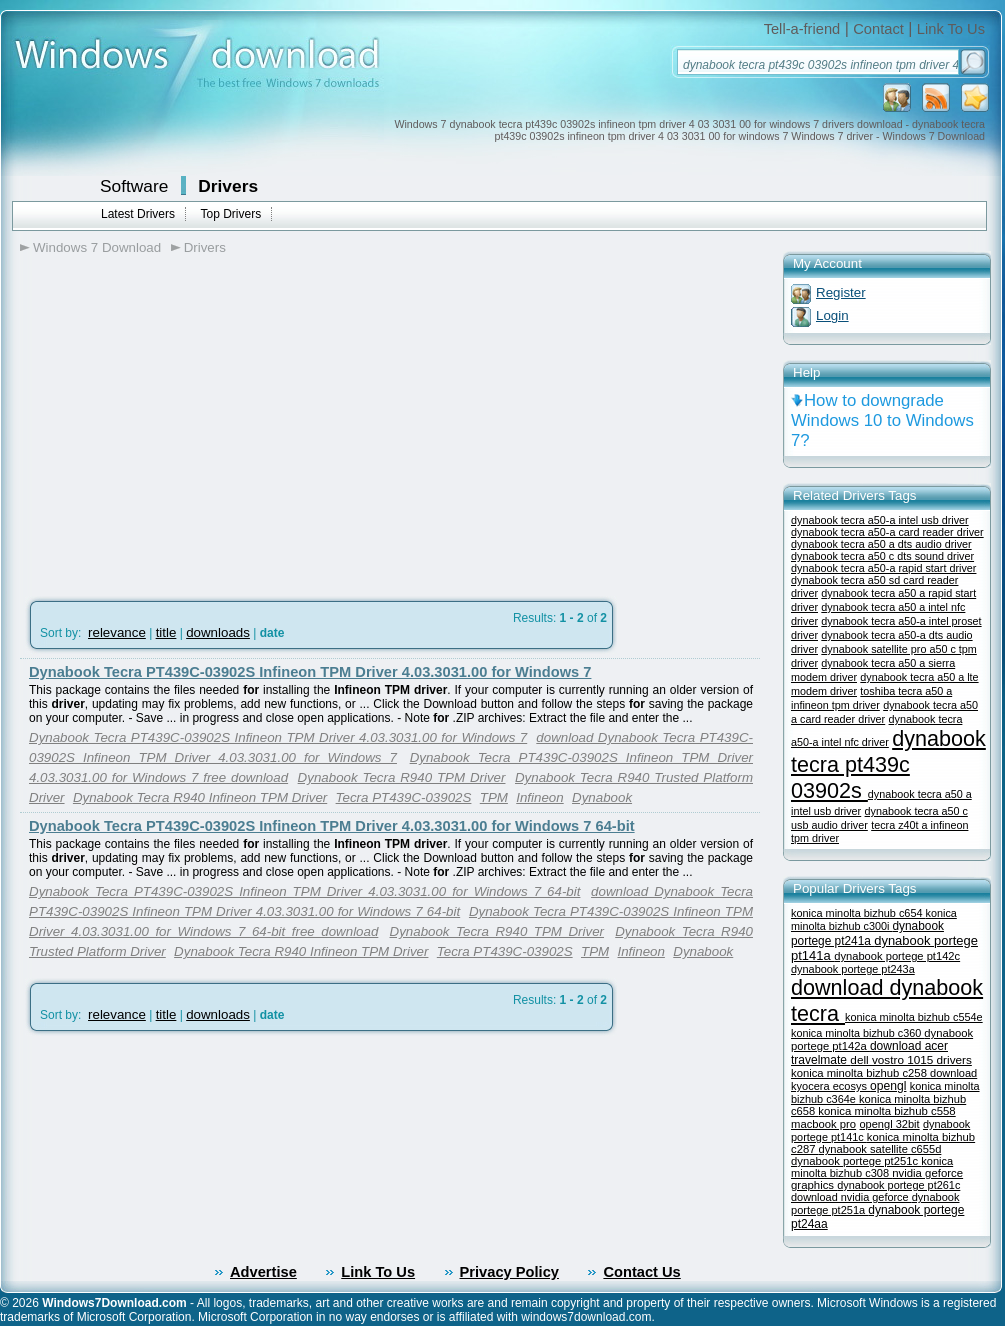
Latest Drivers (138, 214)
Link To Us (951, 29)
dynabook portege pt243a (853, 969)
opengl (888, 1086)
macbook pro (823, 1124)
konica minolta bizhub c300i (874, 919)
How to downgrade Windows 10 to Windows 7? (882, 420)
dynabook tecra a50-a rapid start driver (883, 568)
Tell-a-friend (802, 29)
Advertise (263, 1272)
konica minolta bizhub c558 (886, 1111)
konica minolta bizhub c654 (858, 913)
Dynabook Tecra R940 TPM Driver (402, 777)
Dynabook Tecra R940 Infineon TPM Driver (200, 797)
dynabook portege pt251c (856, 1161)
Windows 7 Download (97, 247)
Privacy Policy (509, 1272)
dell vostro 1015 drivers (910, 1059)
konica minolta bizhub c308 (872, 1167)
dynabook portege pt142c (897, 956)
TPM (494, 797)
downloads (218, 632)
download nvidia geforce (851, 1197)
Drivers (228, 186)
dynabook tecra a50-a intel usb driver (880, 520)
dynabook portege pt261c (898, 1185)
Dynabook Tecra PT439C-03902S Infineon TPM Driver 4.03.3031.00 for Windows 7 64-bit (332, 826)
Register (841, 292)
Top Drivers (230, 214)
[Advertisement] (188, 421)
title (166, 632)
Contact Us (641, 1272)
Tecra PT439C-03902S (404, 797)
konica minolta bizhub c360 (857, 1033)
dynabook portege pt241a (867, 933)
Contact (878, 29)
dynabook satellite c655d (880, 1149)
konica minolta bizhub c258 (860, 1073)
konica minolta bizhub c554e (914, 1017)
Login (832, 315)
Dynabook (602, 797)
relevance (117, 632)
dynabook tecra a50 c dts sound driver (882, 556)
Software (134, 186)
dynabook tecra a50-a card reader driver (887, 532)
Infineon (539, 797)
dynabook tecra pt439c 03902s (888, 764)
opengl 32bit (889, 1124)
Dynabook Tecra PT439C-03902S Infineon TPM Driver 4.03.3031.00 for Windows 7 (310, 672)
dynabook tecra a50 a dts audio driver (881, 544)
